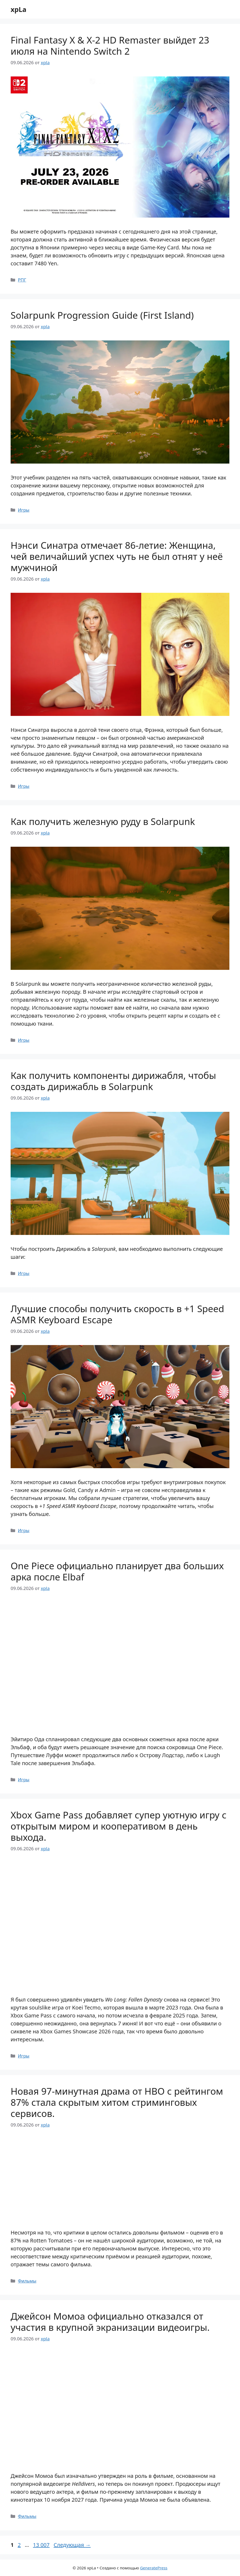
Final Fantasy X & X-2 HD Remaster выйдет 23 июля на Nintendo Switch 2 (110, 45)
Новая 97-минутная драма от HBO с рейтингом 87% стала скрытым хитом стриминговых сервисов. (117, 2102)
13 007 (42, 2544)
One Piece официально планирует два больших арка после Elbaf (117, 1571)
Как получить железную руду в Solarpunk (103, 821)
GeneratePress (153, 2567)
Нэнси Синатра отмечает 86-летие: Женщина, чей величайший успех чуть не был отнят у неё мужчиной (117, 556)
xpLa (18, 9)
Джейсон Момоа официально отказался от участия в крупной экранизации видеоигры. (110, 2321)
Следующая (72, 2544)
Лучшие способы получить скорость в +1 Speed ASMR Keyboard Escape (117, 1314)
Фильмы (27, 2281)
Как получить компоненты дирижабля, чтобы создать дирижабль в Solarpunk (113, 1081)
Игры (23, 510)
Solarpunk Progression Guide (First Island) (102, 315)
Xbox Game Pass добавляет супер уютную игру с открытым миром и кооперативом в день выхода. (118, 1826)
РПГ (22, 280)
